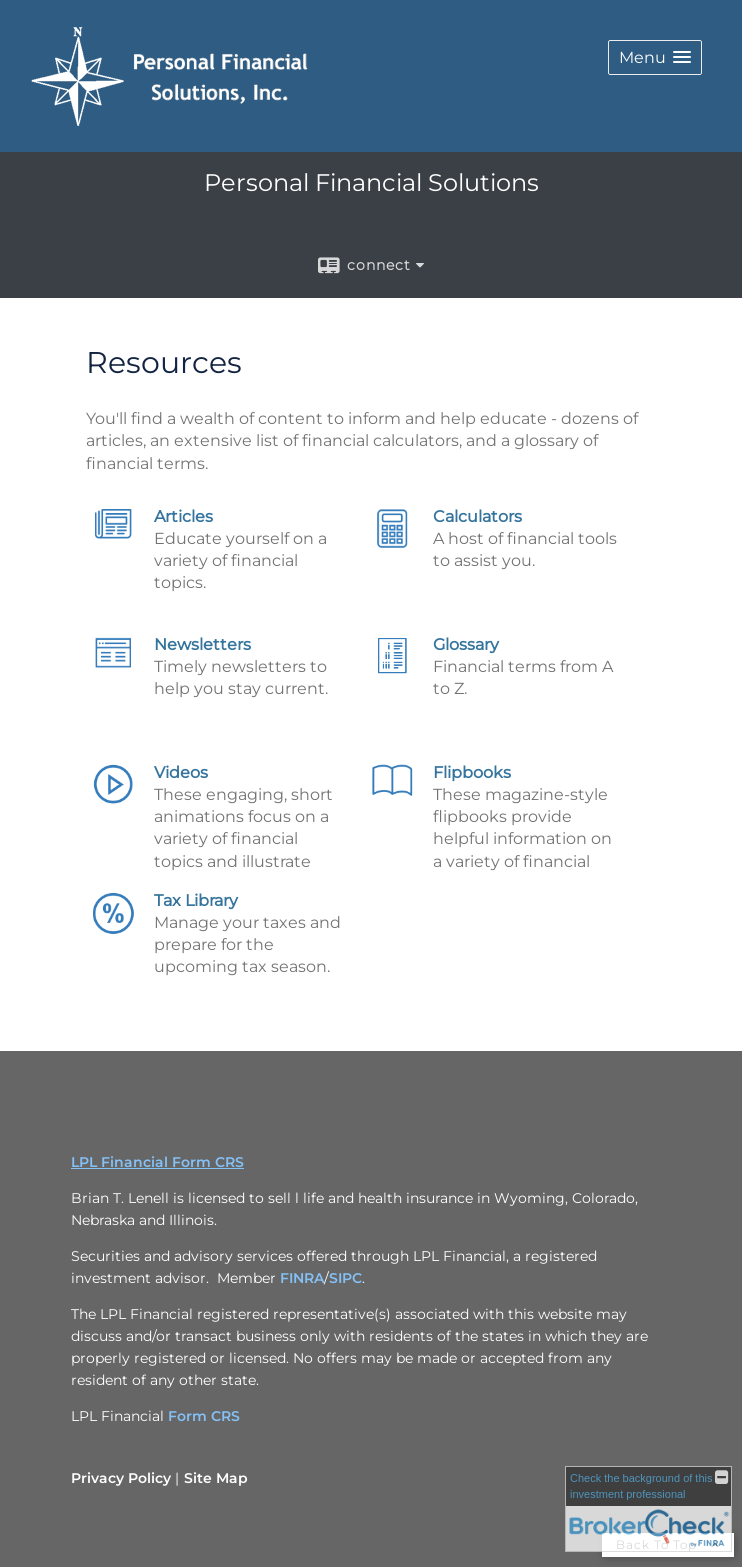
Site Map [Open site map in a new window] (216, 1478)
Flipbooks (472, 772)
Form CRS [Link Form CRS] (204, 1416)
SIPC (345, 1278)
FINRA (302, 1278)
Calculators (477, 516)
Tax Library (196, 900)
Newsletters (202, 644)
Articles (183, 516)
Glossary (466, 644)
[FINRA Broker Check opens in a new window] (648, 1509)
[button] (655, 57)
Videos (181, 772)
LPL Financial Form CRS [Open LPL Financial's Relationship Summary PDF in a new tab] (157, 1162)
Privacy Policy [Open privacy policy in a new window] (121, 1478)
